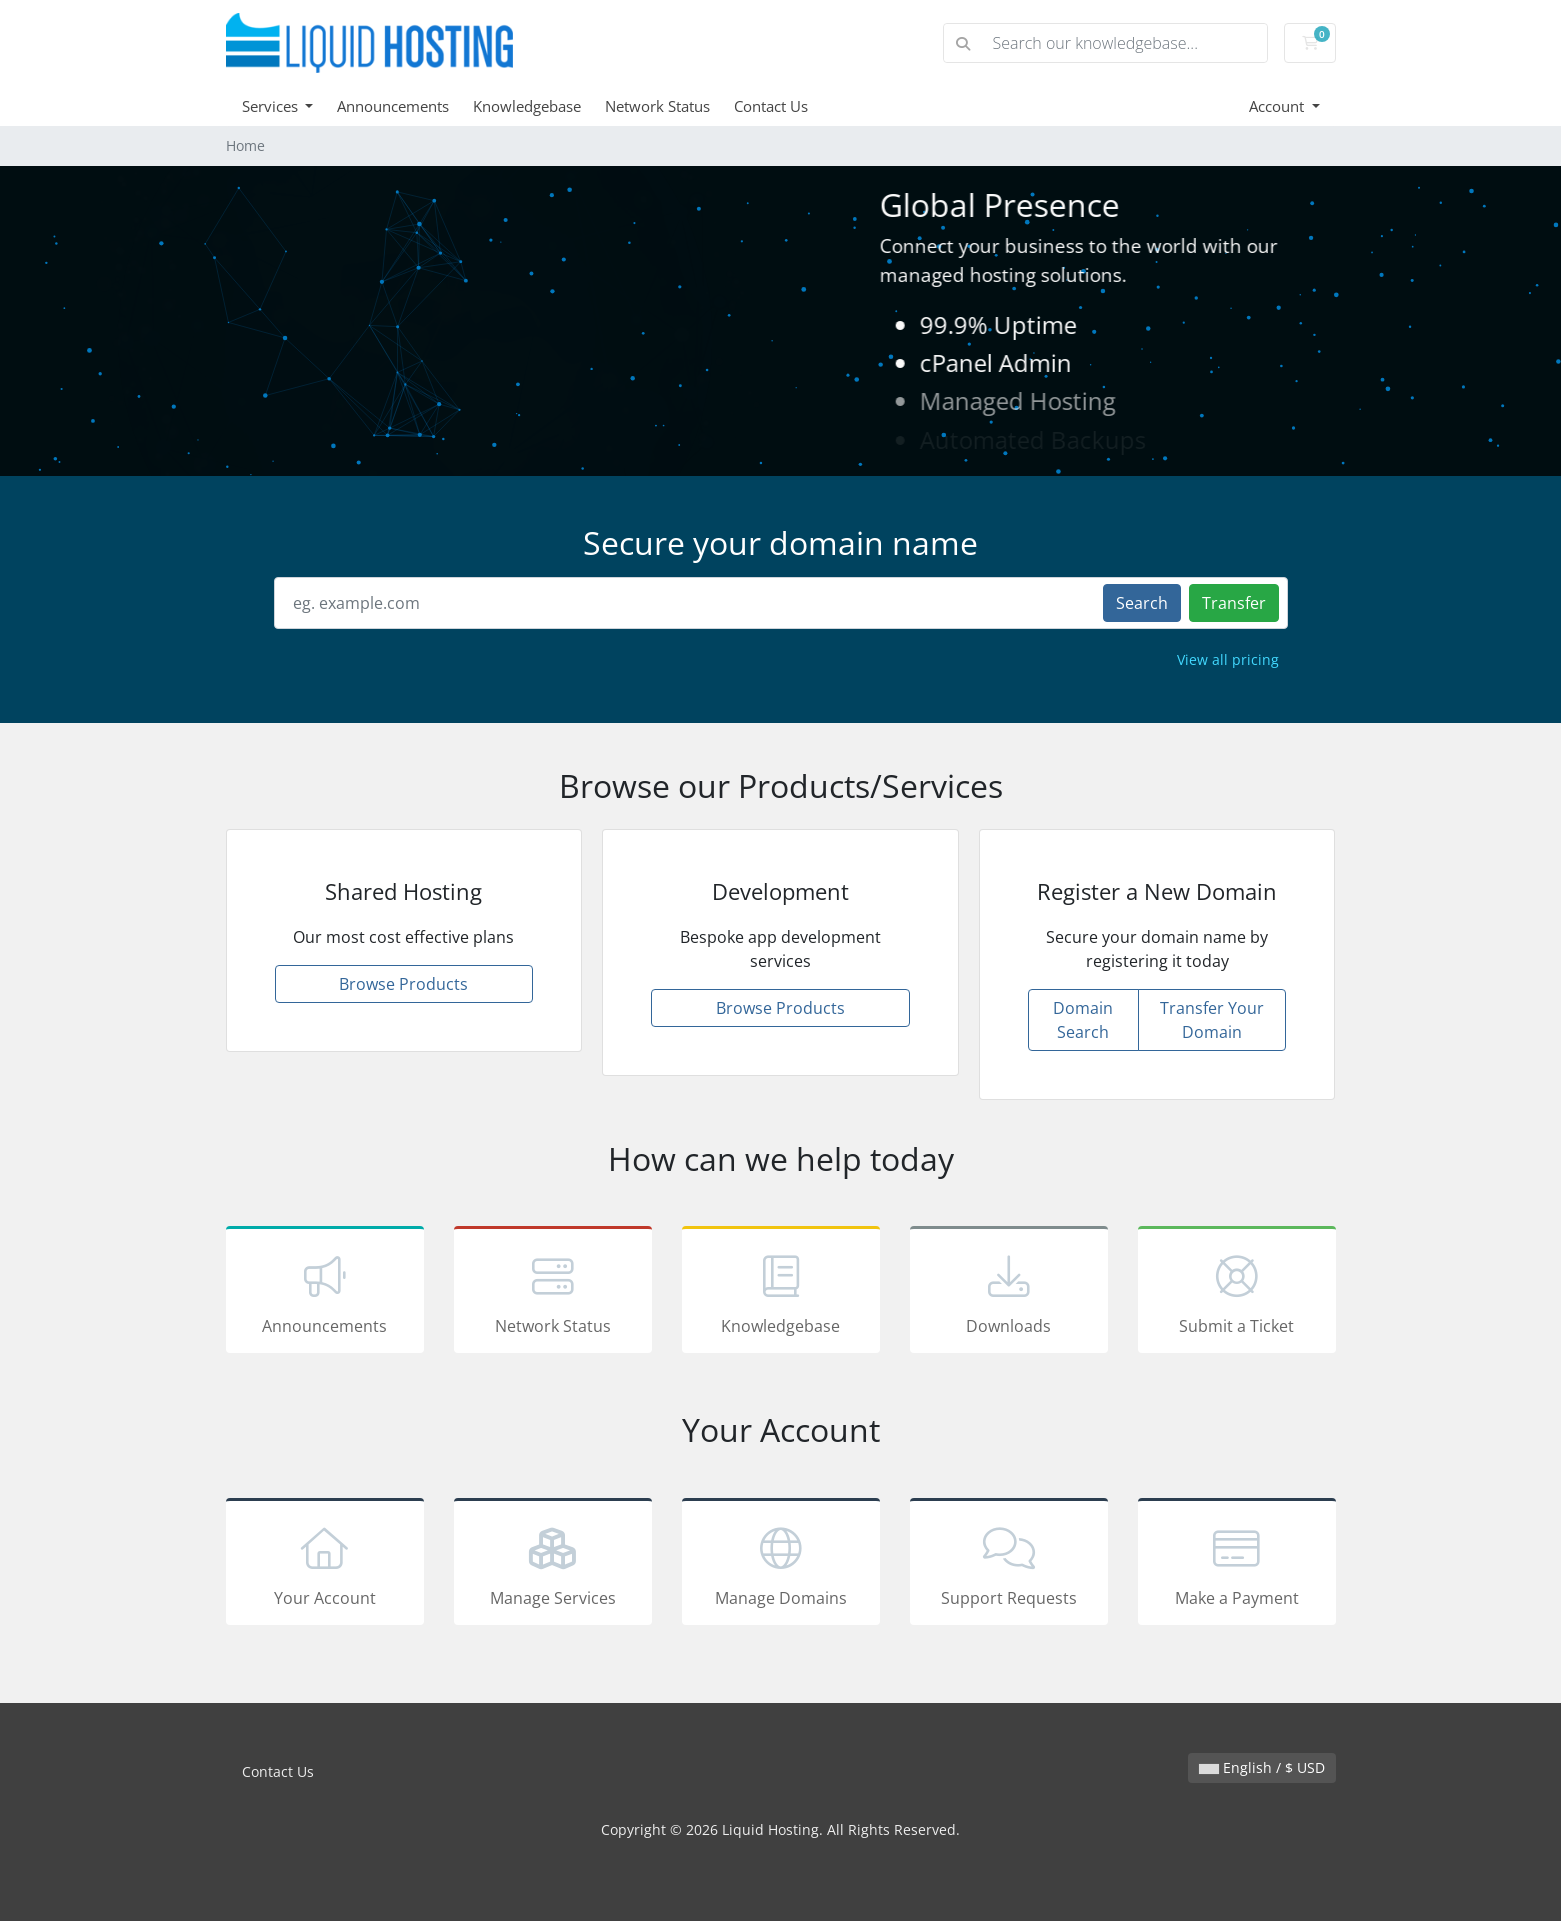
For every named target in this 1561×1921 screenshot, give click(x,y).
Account (1278, 106)
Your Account (325, 1565)
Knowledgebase (527, 106)
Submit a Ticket (1237, 1293)
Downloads (1009, 1293)
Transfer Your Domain (1212, 1020)
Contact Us (771, 106)
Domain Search (1083, 1020)
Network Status (657, 106)
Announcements (393, 106)
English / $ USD (1262, 1767)
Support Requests (1009, 1565)
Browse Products (403, 984)
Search (1142, 603)
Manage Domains (781, 1565)
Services (272, 106)
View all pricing (1228, 659)
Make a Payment (1237, 1565)
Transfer (1234, 603)
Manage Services (553, 1565)
